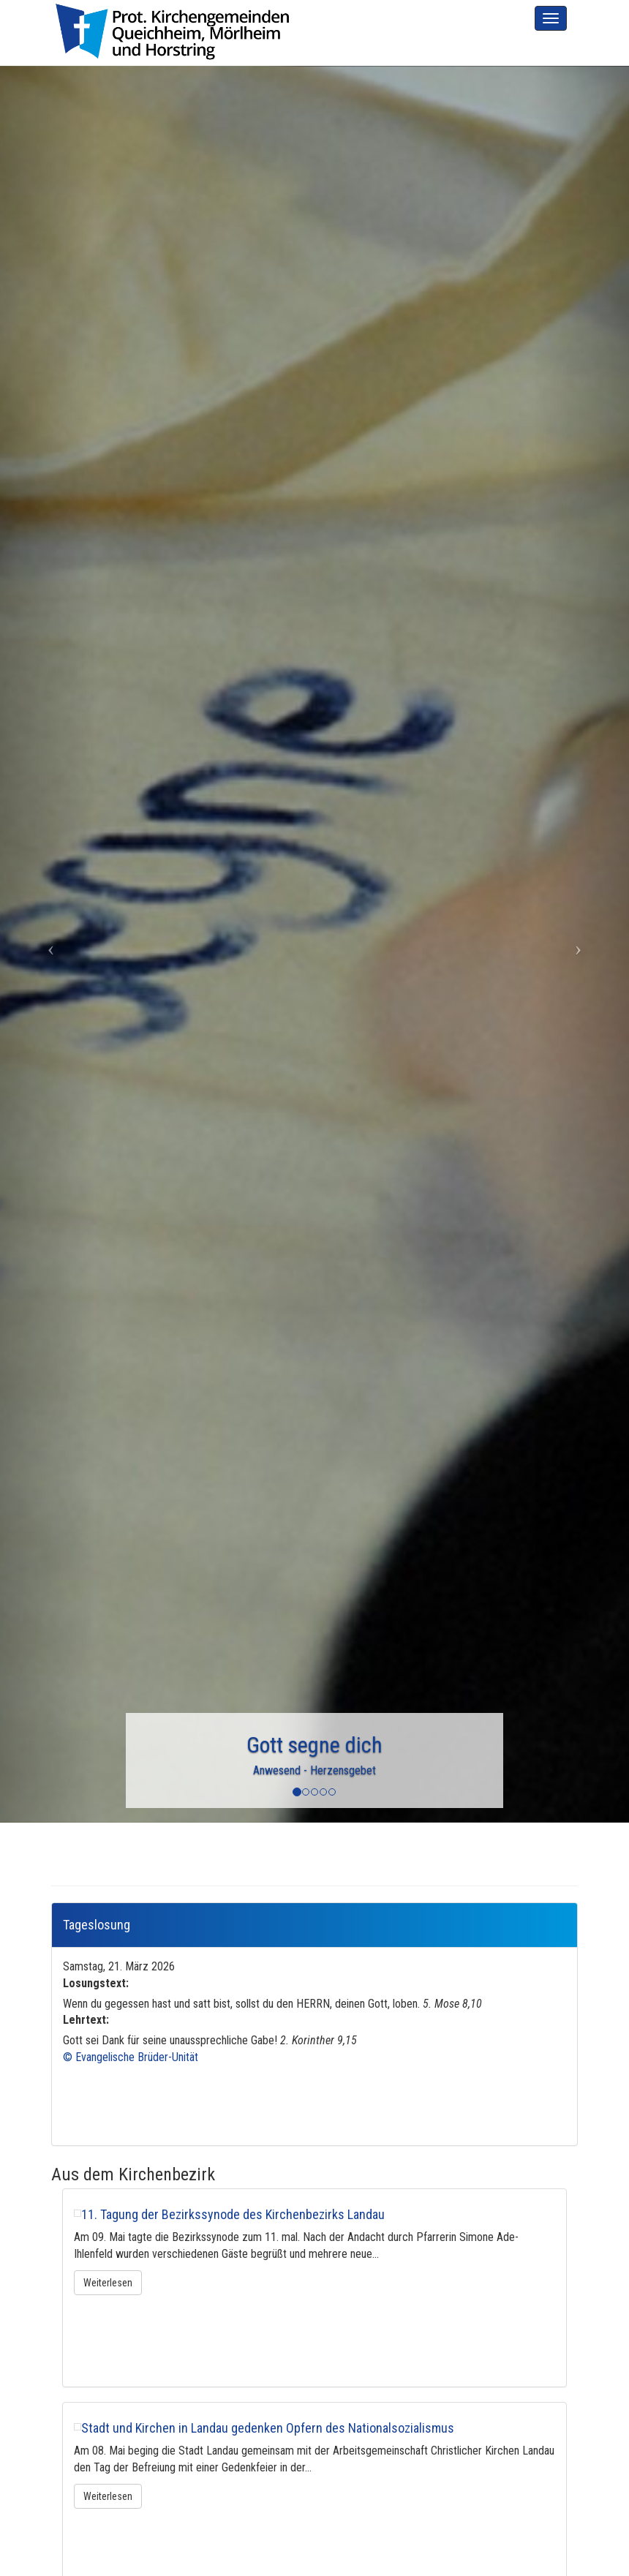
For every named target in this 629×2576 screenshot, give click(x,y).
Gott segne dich (314, 1745)
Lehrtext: (86, 2020)
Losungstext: (96, 1983)
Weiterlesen (107, 2283)
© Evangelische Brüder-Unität (130, 2057)
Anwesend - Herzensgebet (314, 1770)
